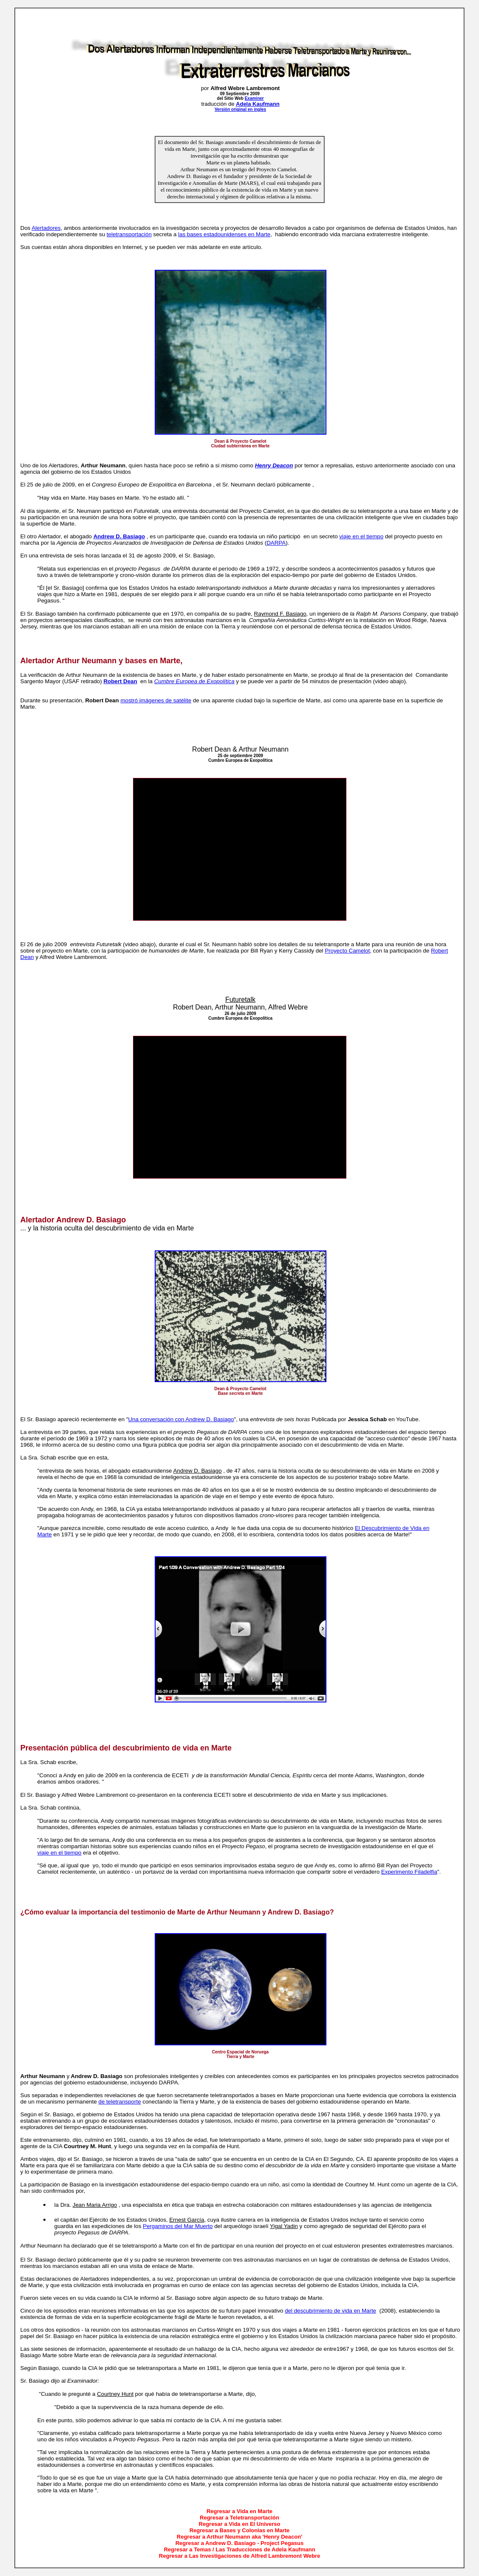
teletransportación (129, 234)
